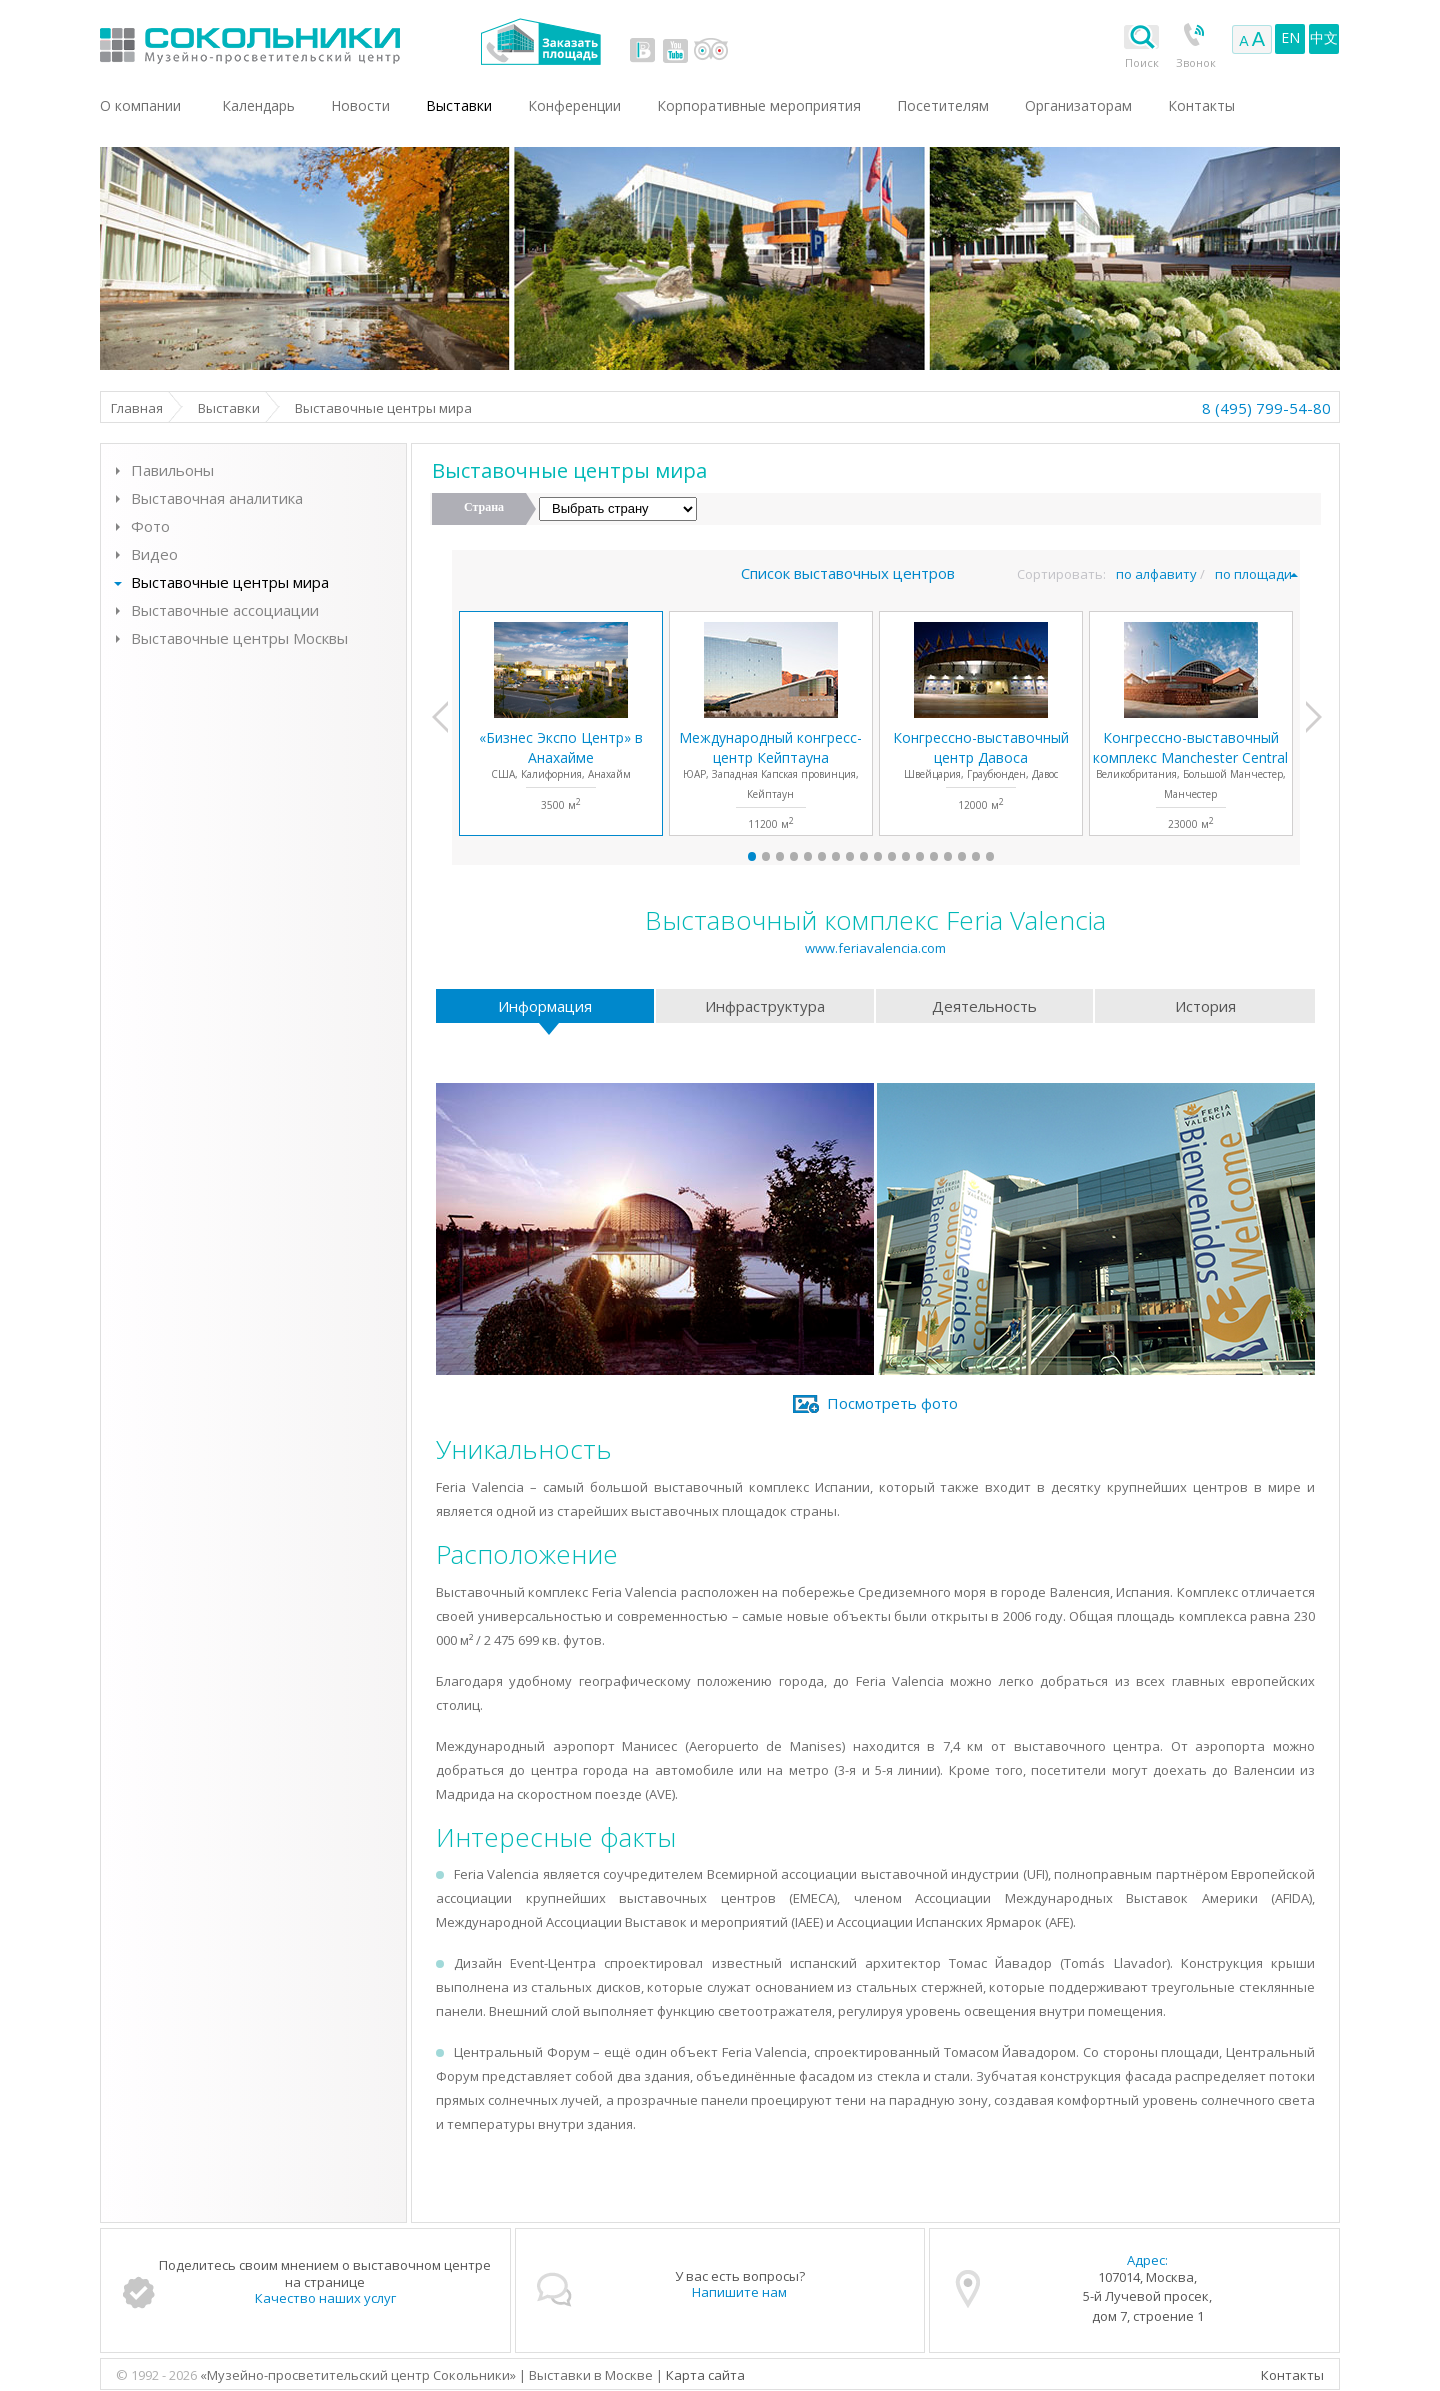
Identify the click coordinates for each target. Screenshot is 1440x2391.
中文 (1324, 37)
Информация (545, 1006)
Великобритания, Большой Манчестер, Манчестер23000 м (1190, 779)
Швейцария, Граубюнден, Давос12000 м (981, 770)
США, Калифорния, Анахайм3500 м (561, 770)
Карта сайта (705, 2375)
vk (643, 50)
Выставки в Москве (332, 41)
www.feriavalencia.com (875, 948)
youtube (675, 50)
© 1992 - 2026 (158, 2375)
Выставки (229, 408)
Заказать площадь (540, 41)
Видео (154, 554)
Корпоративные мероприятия (759, 105)
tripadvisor (710, 50)
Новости (360, 105)
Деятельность (984, 1006)
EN (1290, 37)
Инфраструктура (765, 1006)
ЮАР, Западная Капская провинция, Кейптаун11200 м (770, 779)
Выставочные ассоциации (225, 610)
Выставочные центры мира (230, 582)
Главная (137, 408)
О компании (140, 105)
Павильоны (172, 470)
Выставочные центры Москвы (239, 638)
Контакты (1292, 2375)
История (1205, 1006)
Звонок (1196, 62)
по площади (1253, 574)
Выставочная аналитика (217, 498)
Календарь (258, 105)
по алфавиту (1156, 574)
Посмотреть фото (892, 1403)
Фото (150, 526)
